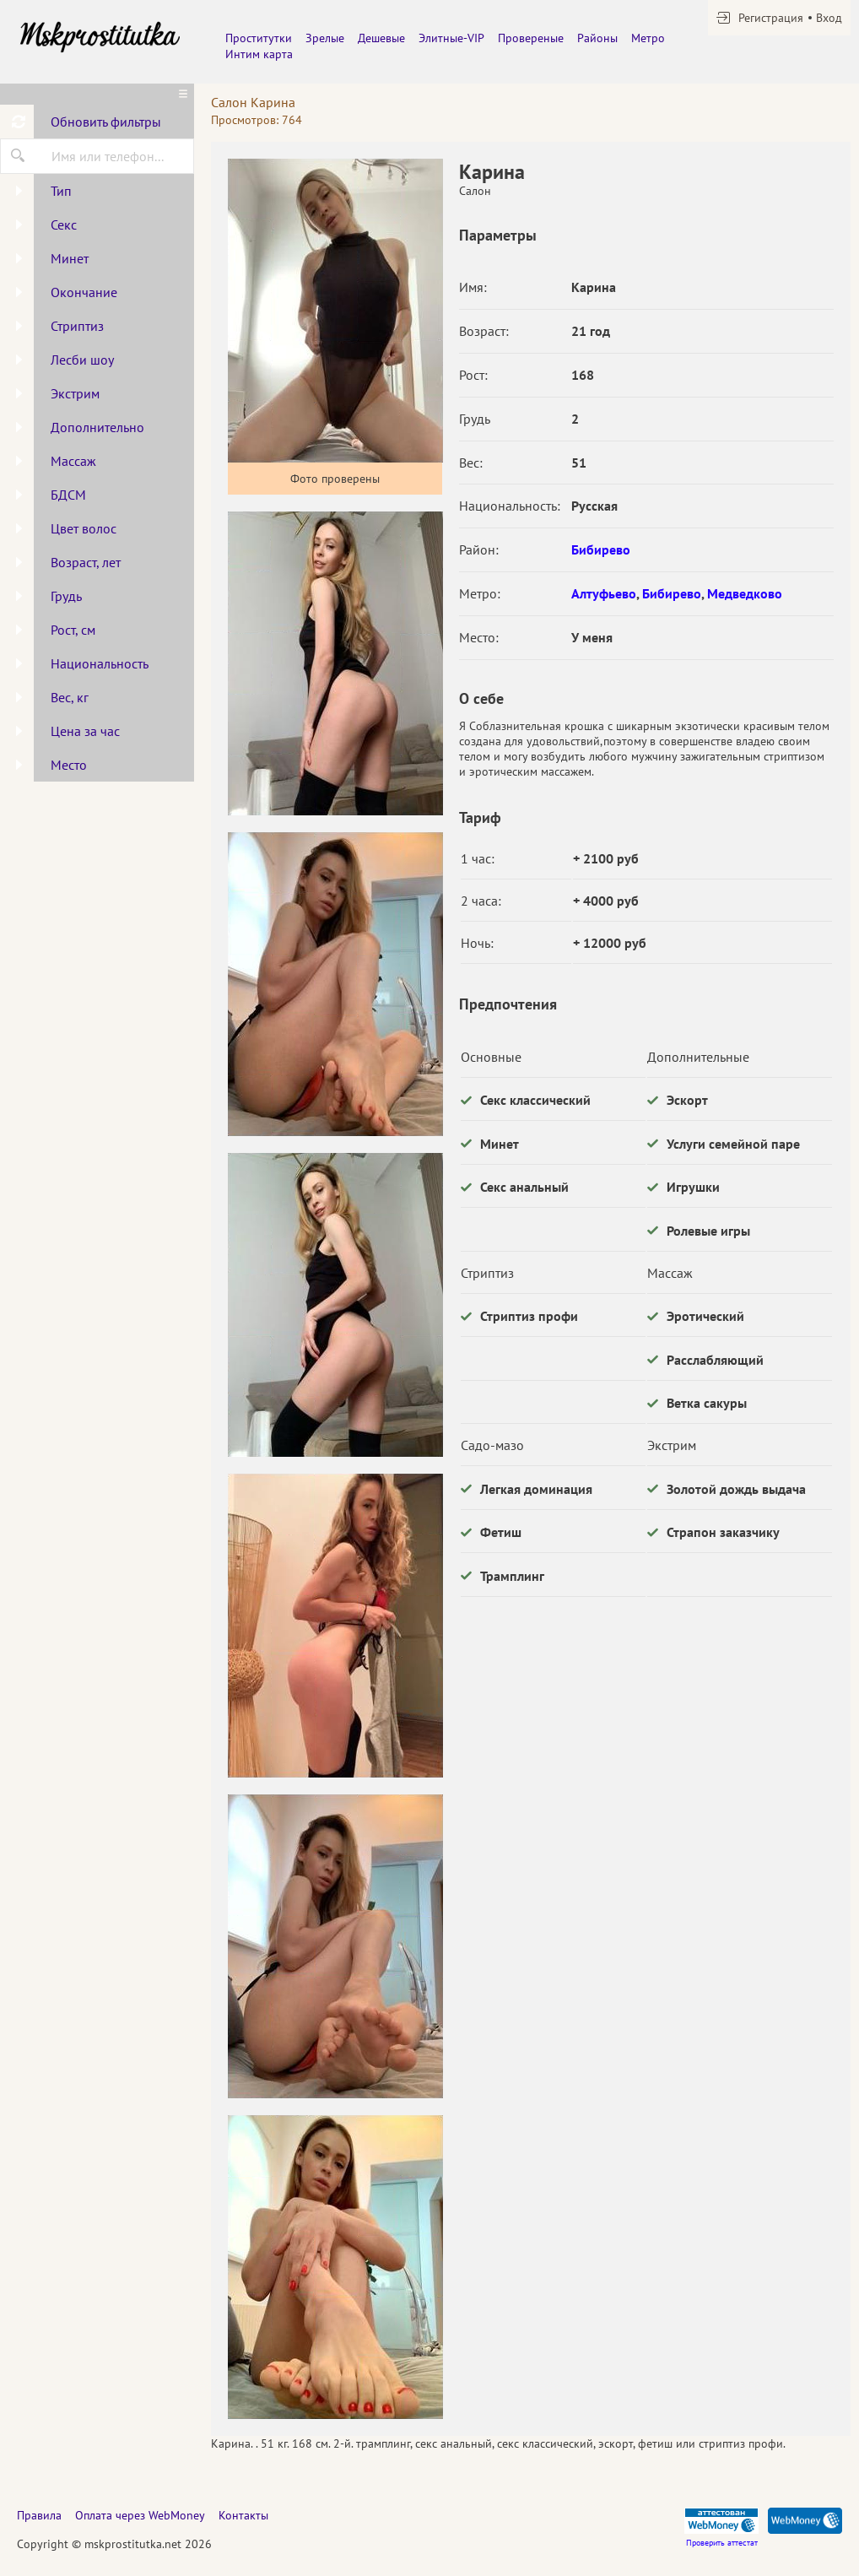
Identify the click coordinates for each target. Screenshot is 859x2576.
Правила (39, 2515)
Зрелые (324, 38)
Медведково (744, 593)
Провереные (531, 38)
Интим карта (259, 54)
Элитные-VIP (451, 38)
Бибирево (600, 549)
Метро (648, 38)
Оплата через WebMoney (140, 2515)
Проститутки (258, 38)
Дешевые (381, 38)
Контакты (243, 2515)
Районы (597, 38)
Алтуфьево (603, 593)
